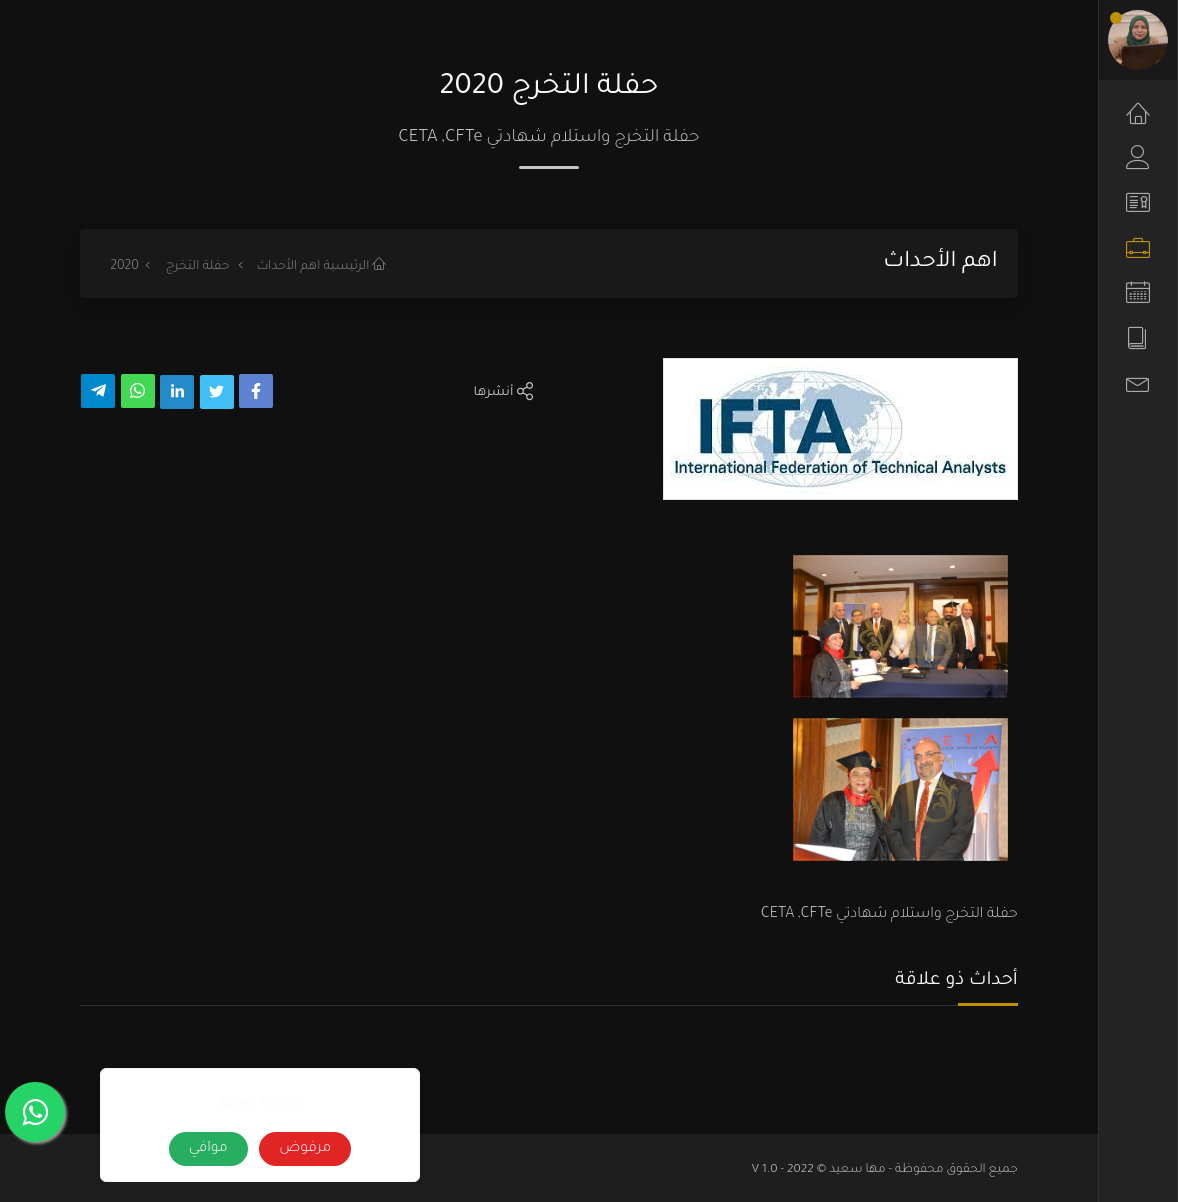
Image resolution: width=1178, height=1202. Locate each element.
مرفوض (305, 1149)
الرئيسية (355, 267)
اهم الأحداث (288, 267)
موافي (208, 1149)
